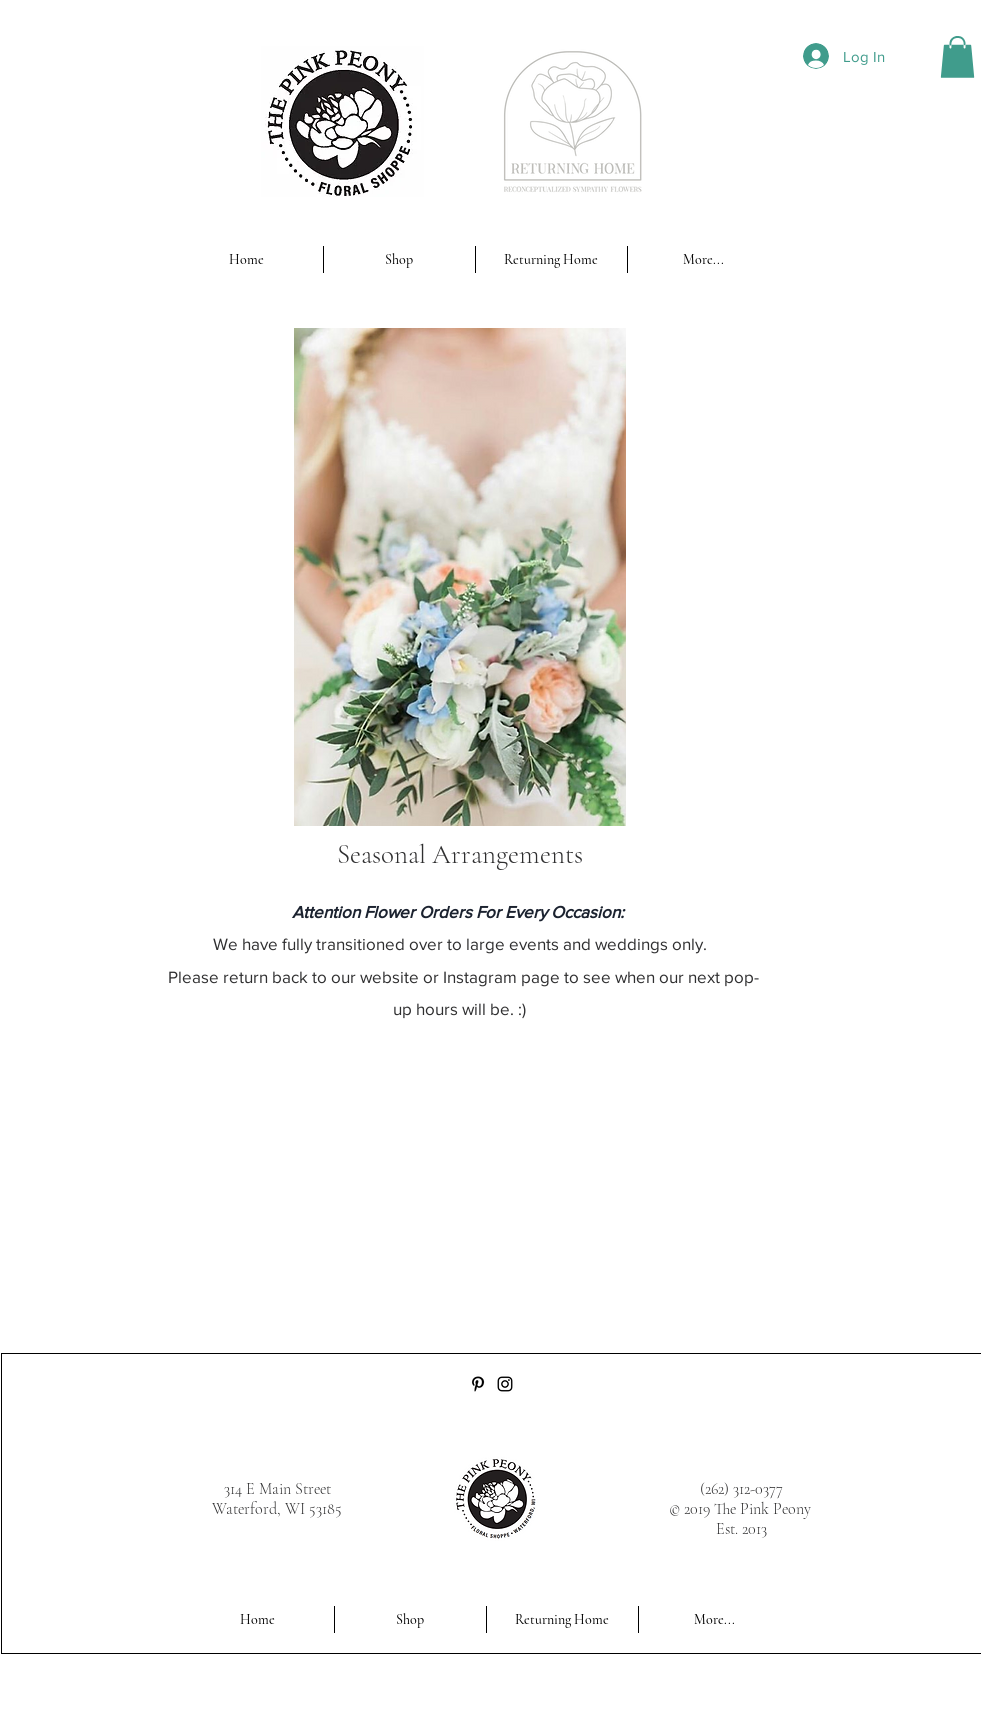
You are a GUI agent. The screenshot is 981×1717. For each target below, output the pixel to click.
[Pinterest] (478, 1384)
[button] (957, 57)
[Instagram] (505, 1384)
